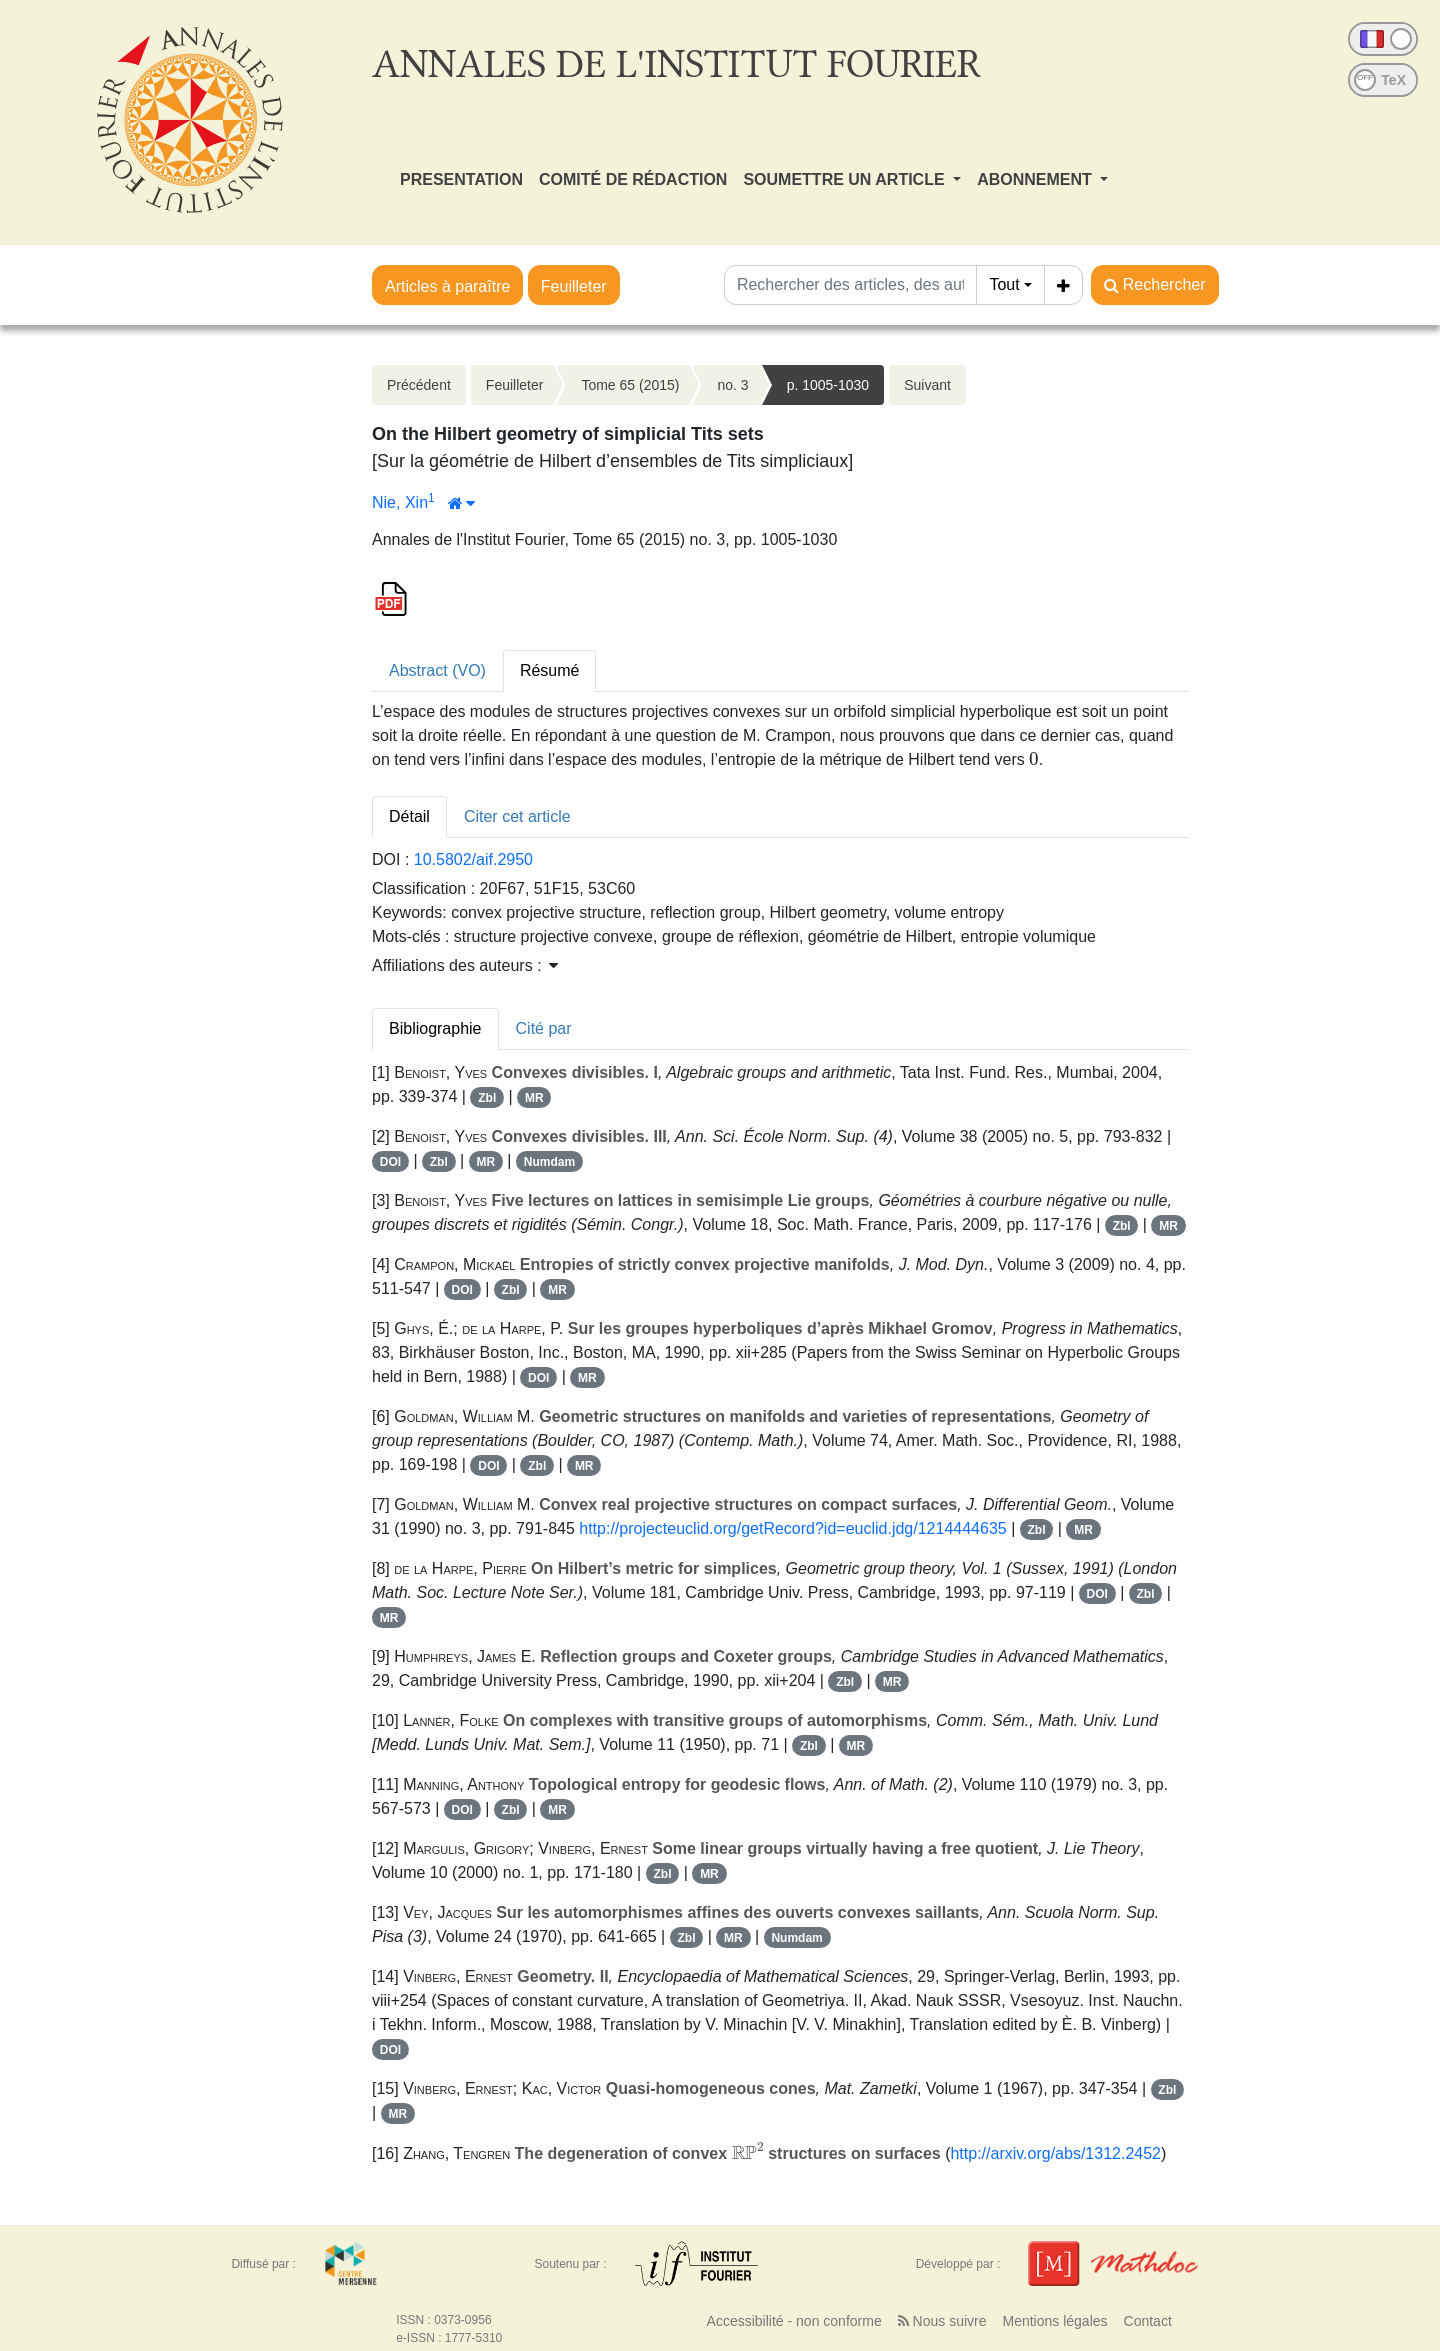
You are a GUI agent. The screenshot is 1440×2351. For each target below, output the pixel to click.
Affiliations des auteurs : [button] (465, 965)
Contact (1148, 2321)
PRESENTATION (461, 179)
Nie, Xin (400, 502)
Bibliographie (435, 1028)
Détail (409, 816)
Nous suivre (942, 2321)
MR (534, 1098)
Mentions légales (1054, 2321)
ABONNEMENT (1036, 179)
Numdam (549, 1162)
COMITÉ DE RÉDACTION (633, 179)
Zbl (487, 1098)
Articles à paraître (447, 286)
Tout (1004, 284)
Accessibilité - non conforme (794, 2321)
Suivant (927, 385)
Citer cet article (517, 816)
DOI (390, 1162)
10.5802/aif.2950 (473, 859)
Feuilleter (574, 286)
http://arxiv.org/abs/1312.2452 (1055, 2153)
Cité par (544, 1028)
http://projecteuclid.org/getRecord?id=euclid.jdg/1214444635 (792, 1528)
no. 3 (732, 385)
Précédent (419, 385)
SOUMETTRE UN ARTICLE (846, 179)
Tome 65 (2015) (630, 385)
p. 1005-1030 (828, 385)
